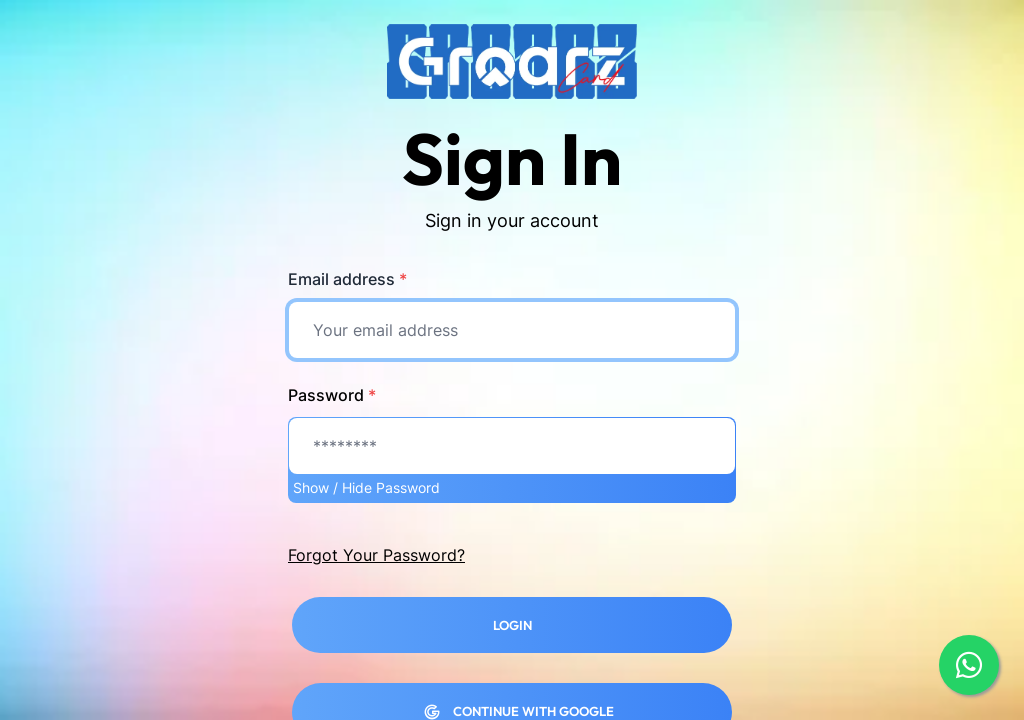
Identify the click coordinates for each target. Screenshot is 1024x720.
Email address (347, 279)
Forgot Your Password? (376, 555)
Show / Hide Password (366, 487)
